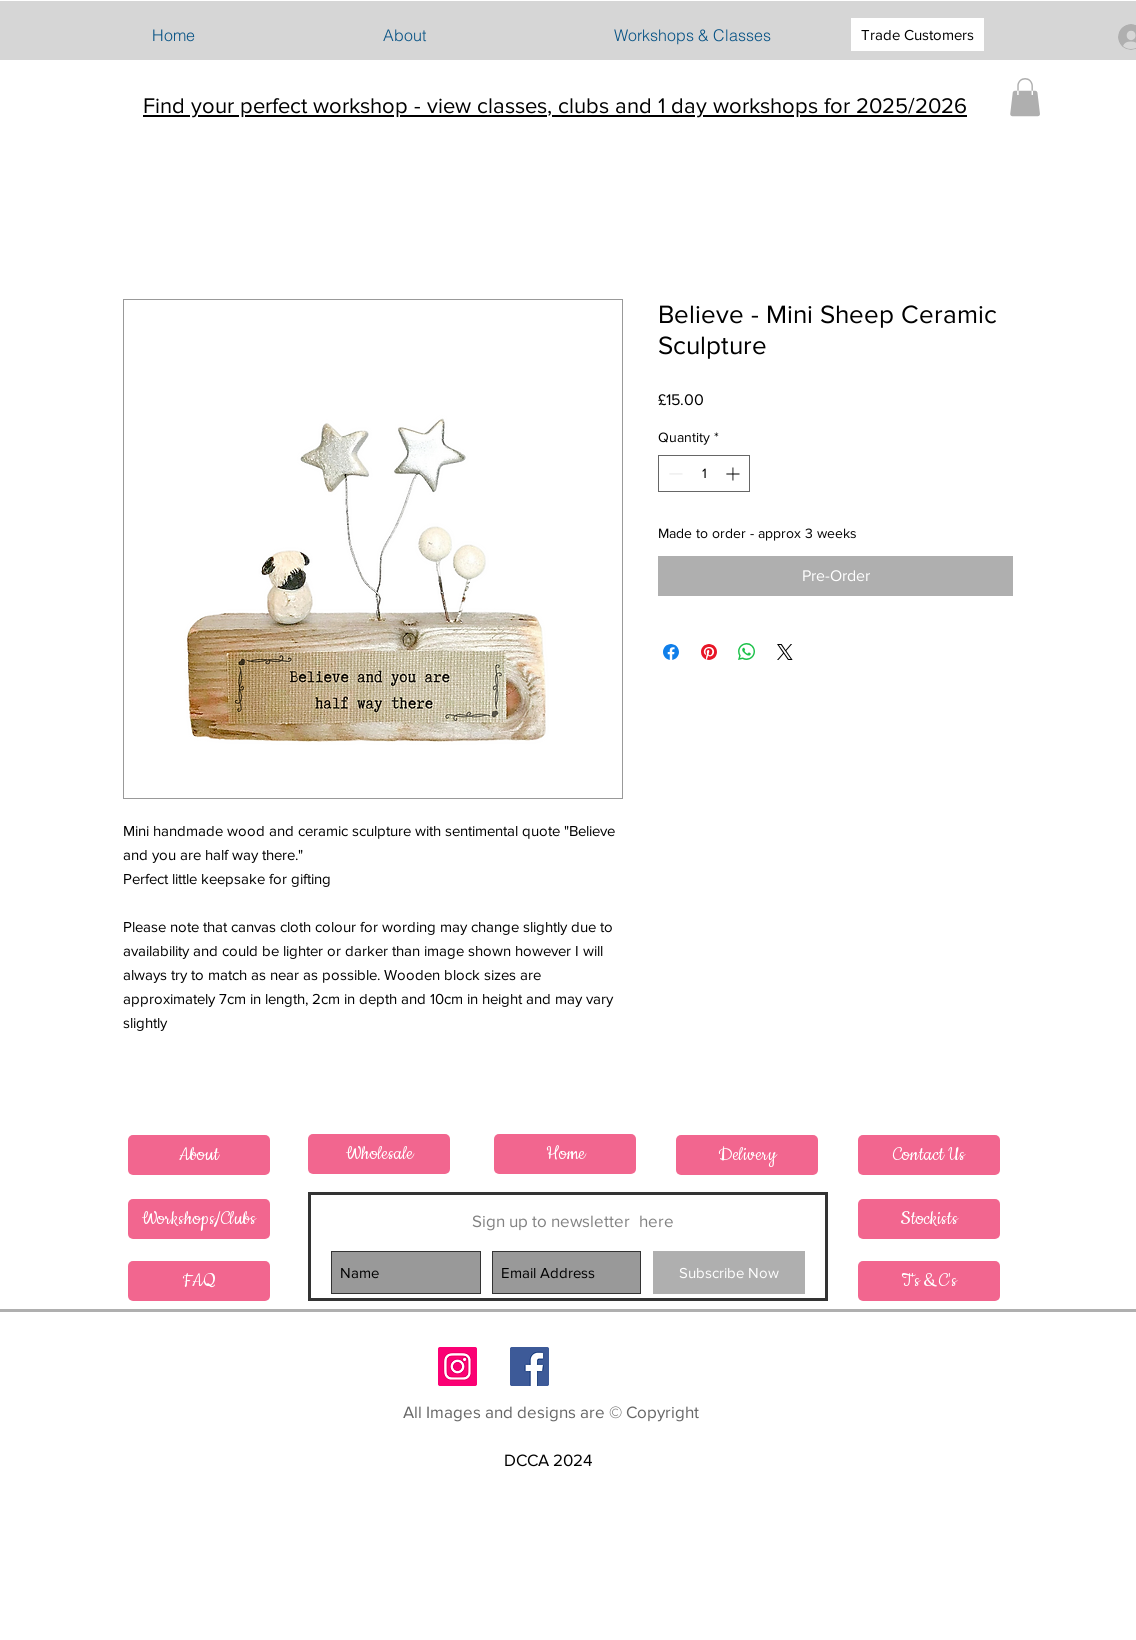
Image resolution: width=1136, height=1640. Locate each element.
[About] (199, 1155)
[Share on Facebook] (671, 652)
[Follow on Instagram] (457, 1366)
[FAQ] (199, 1281)
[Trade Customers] (917, 34)
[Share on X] (785, 652)
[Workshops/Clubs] (199, 1219)
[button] (692, 35)
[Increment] (734, 473)
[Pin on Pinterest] (709, 652)
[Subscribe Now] (729, 1272)
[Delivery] (747, 1155)
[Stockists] (929, 1219)
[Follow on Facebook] (529, 1366)
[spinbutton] (704, 473)
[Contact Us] (929, 1155)
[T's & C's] (929, 1281)
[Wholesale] (379, 1154)
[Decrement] (673, 473)
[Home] (565, 1154)
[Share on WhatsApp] (747, 652)
